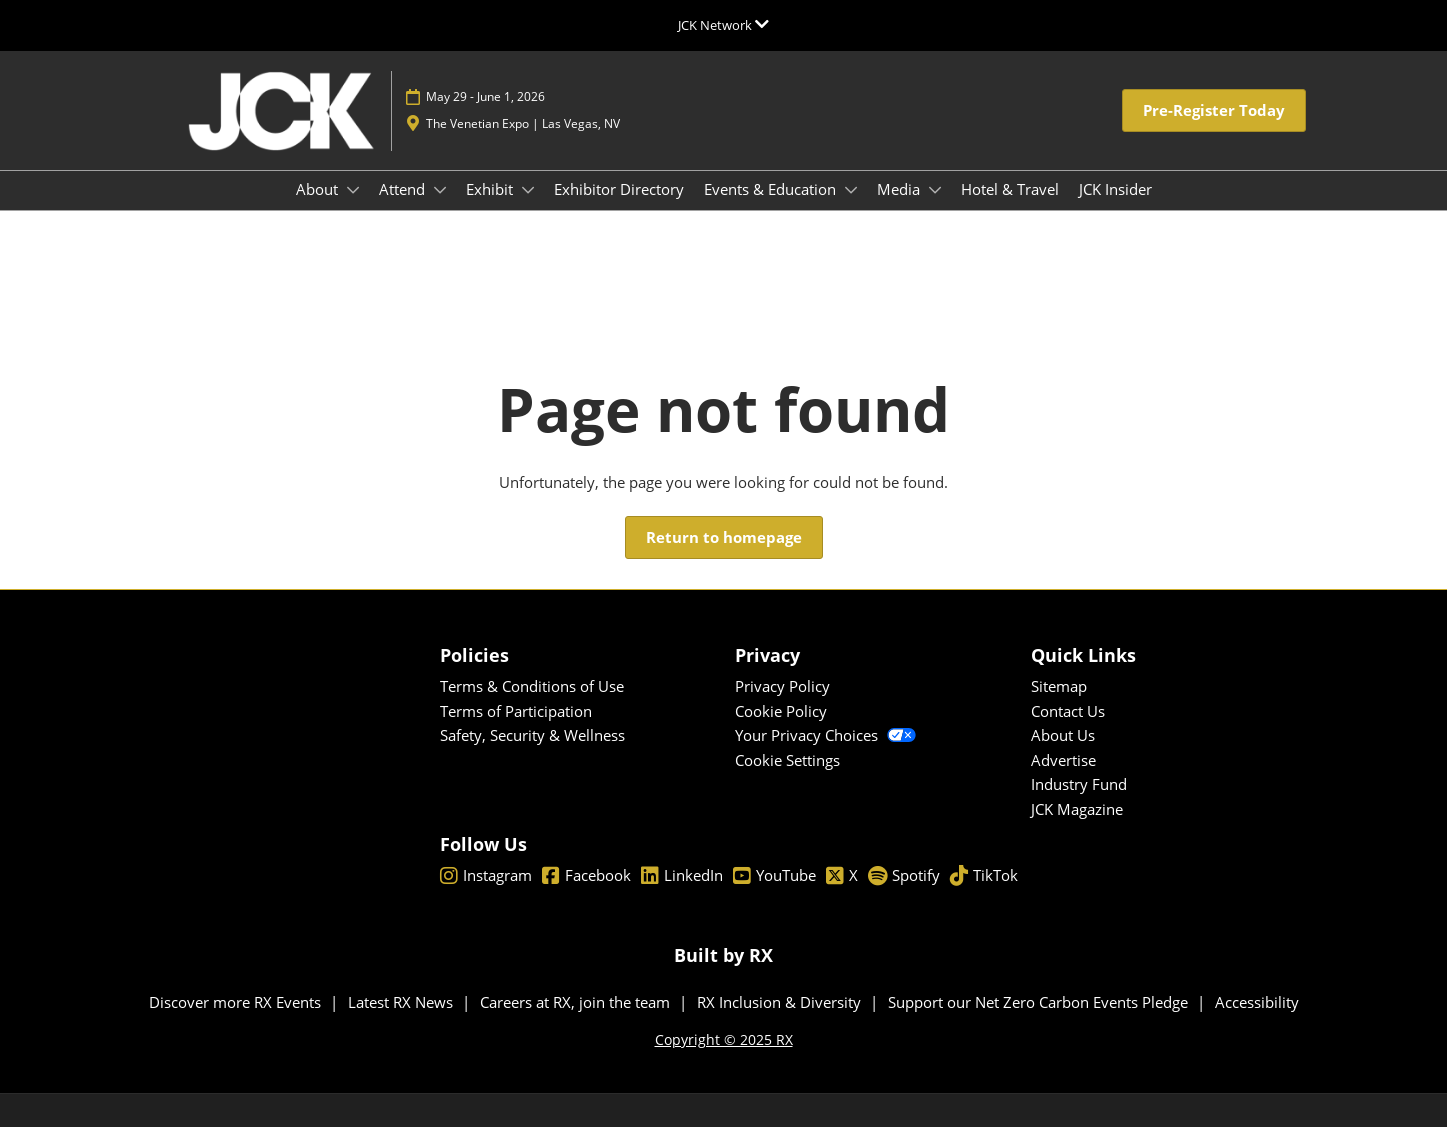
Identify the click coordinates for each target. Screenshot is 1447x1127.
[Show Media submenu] (935, 190)
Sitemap (1059, 686)
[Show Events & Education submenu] (851, 190)
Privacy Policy (782, 686)
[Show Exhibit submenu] (528, 190)
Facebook (586, 876)
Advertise (1063, 760)
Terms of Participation (516, 711)
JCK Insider (1115, 189)
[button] (1214, 111)
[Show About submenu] (353, 190)
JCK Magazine (1077, 809)
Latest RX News (402, 1002)
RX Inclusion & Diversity (781, 1002)
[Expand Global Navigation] (723, 25)
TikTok (984, 876)
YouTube (774, 876)
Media (900, 189)
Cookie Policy (781, 711)
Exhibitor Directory (619, 189)
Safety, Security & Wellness (532, 735)
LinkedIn (682, 876)
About (319, 189)
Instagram (486, 876)
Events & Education (772, 189)
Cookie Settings (787, 760)
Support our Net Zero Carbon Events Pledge (1040, 1002)
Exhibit (491, 189)
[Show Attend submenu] (440, 190)
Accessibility (1257, 1002)
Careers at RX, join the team (577, 1002)
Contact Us (1068, 711)
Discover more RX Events (237, 1002)
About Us (1063, 735)
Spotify (904, 876)
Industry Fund (1079, 784)
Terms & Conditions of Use (532, 686)
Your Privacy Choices (825, 735)
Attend (404, 189)
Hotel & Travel (1010, 189)
